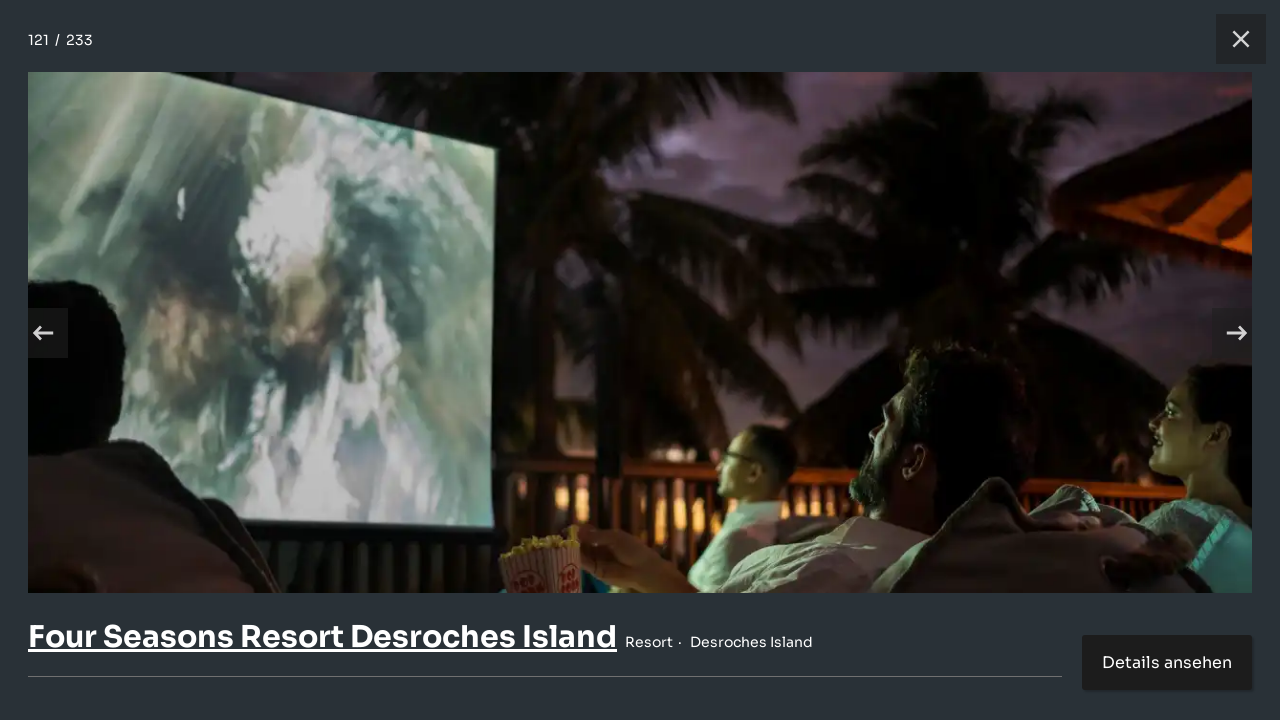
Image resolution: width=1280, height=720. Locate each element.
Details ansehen (1167, 662)
